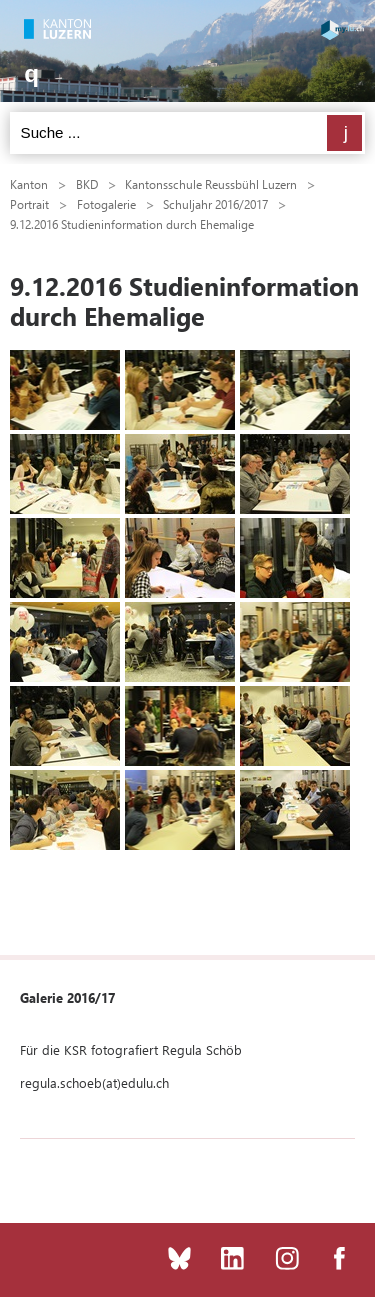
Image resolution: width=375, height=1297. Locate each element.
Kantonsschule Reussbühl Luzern (211, 184)
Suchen (344, 133)
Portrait (29, 204)
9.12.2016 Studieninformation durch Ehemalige (132, 224)
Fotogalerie (106, 204)
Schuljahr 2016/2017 (215, 204)
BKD (87, 184)
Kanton (29, 184)
